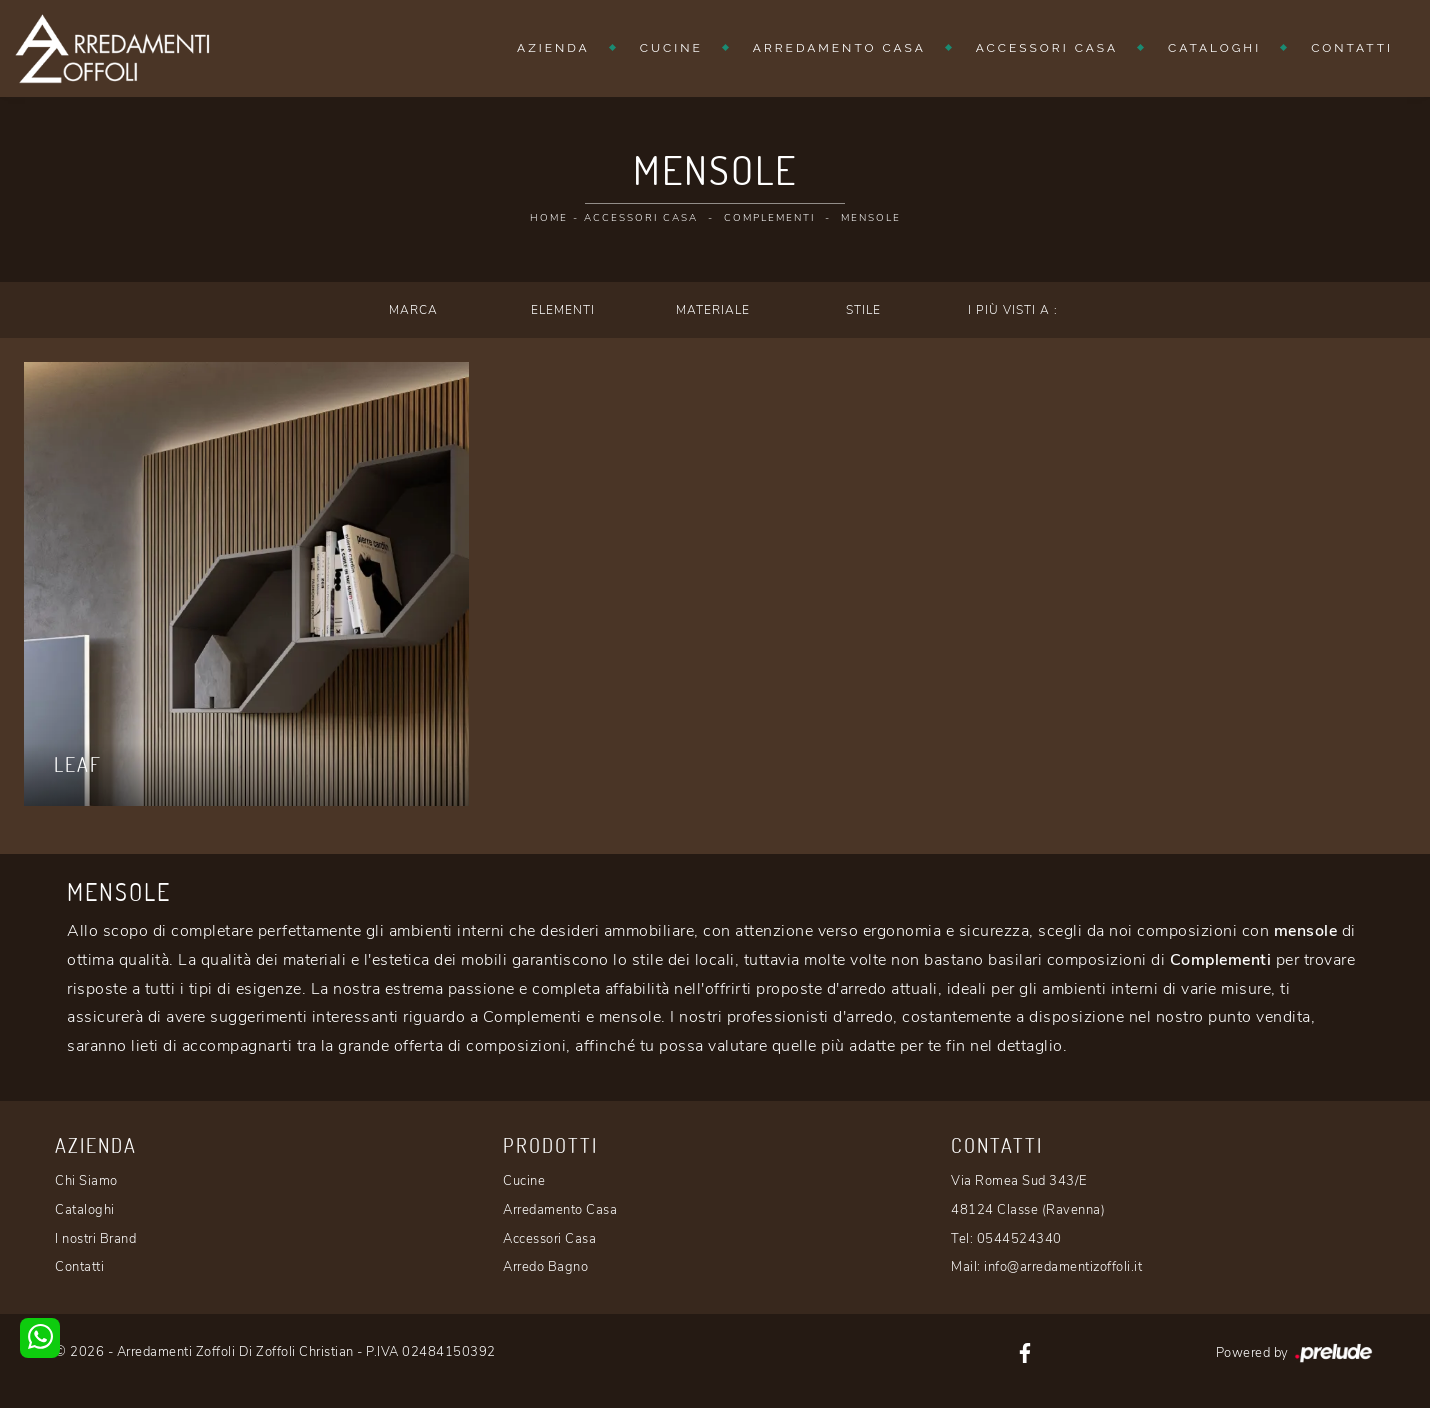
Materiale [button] (713, 310)
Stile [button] (863, 310)
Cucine (671, 48)
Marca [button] (413, 310)
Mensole (871, 218)
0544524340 (1019, 1239)
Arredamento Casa (839, 48)
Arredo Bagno (545, 1267)
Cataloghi (1214, 48)
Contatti (1352, 48)
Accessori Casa (1047, 48)
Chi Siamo (86, 1181)
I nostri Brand (95, 1239)
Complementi (769, 218)
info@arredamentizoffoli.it (1063, 1267)
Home (549, 218)
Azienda (553, 48)
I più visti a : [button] (1013, 310)
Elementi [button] (563, 310)
